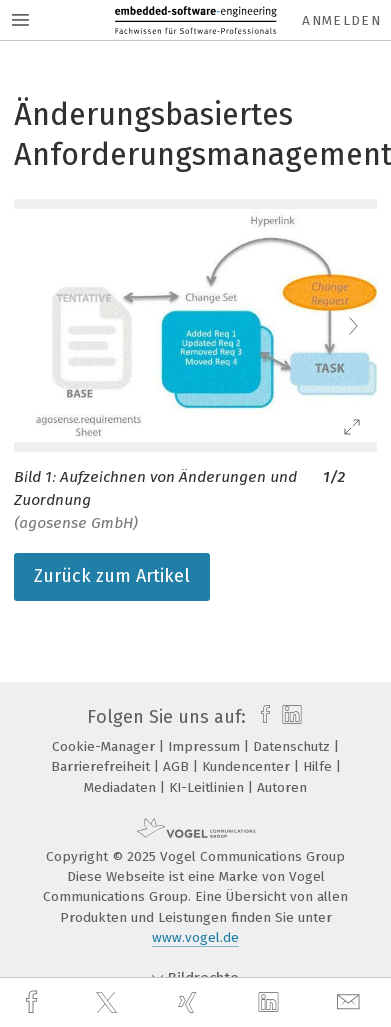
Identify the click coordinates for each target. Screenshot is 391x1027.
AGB (178, 766)
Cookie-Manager (105, 746)
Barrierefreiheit (102, 766)
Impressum (206, 746)
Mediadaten (122, 787)
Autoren (282, 787)
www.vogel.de (195, 937)
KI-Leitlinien (208, 787)
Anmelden (341, 20)
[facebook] (34, 1002)
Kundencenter (248, 766)
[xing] (190, 1002)
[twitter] (109, 1003)
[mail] (351, 1002)
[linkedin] (271, 1003)
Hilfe (319, 766)
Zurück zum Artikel (112, 576)
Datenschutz (293, 746)
